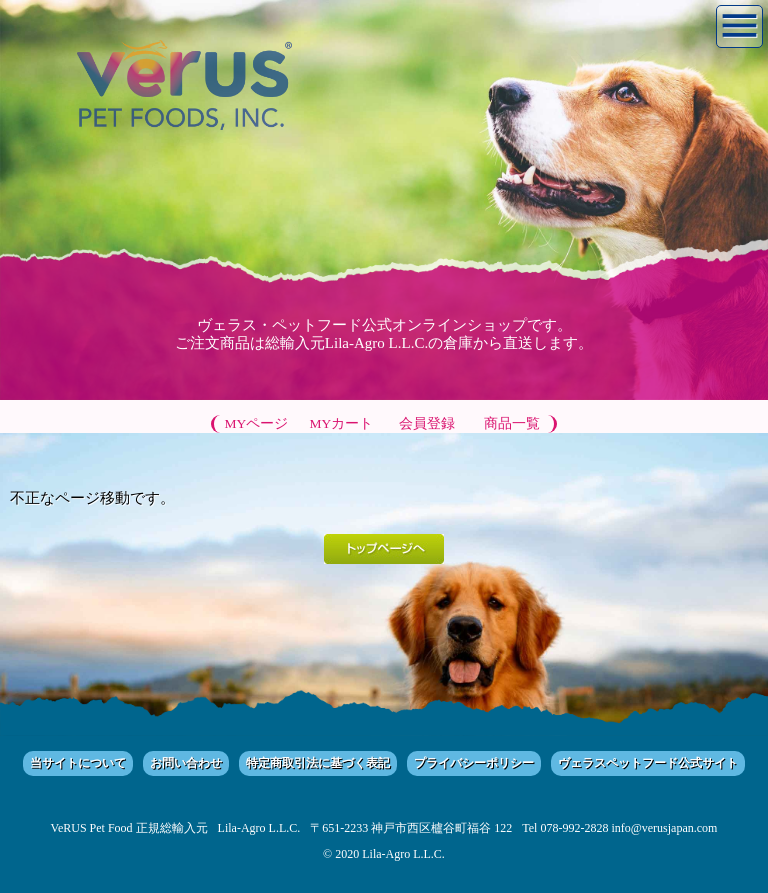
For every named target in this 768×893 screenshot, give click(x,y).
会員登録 (427, 423)
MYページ (257, 423)
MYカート (342, 423)
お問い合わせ (186, 763)
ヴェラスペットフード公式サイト (648, 763)
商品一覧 (512, 423)
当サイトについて (78, 763)
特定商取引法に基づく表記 (318, 763)
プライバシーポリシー (474, 763)
